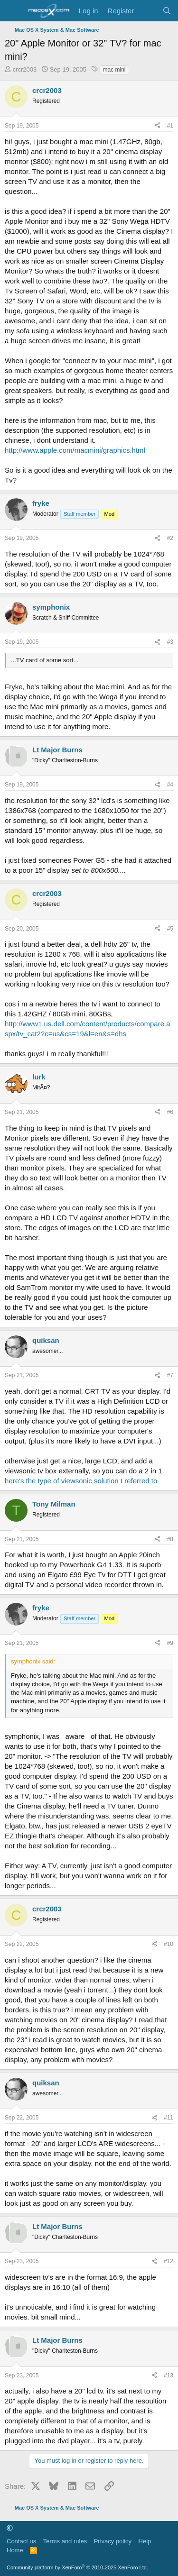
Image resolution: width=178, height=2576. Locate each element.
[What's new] (148, 10)
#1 (170, 125)
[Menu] (13, 10)
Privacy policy (112, 2541)
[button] (10, 2527)
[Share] (157, 125)
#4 (170, 784)
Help (145, 2541)
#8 (170, 1539)
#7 (170, 1375)
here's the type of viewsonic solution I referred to (81, 1481)
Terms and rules (65, 2541)
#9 (170, 1643)
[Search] (167, 10)
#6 (170, 1112)
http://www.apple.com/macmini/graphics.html (75, 450)
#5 (170, 928)
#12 (168, 2261)
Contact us (21, 2541)
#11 (168, 2117)
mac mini (114, 69)
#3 (170, 642)
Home (15, 2550)
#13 (168, 2375)
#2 (170, 538)
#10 (168, 1944)
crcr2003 (25, 69)
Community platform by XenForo (77, 2567)
